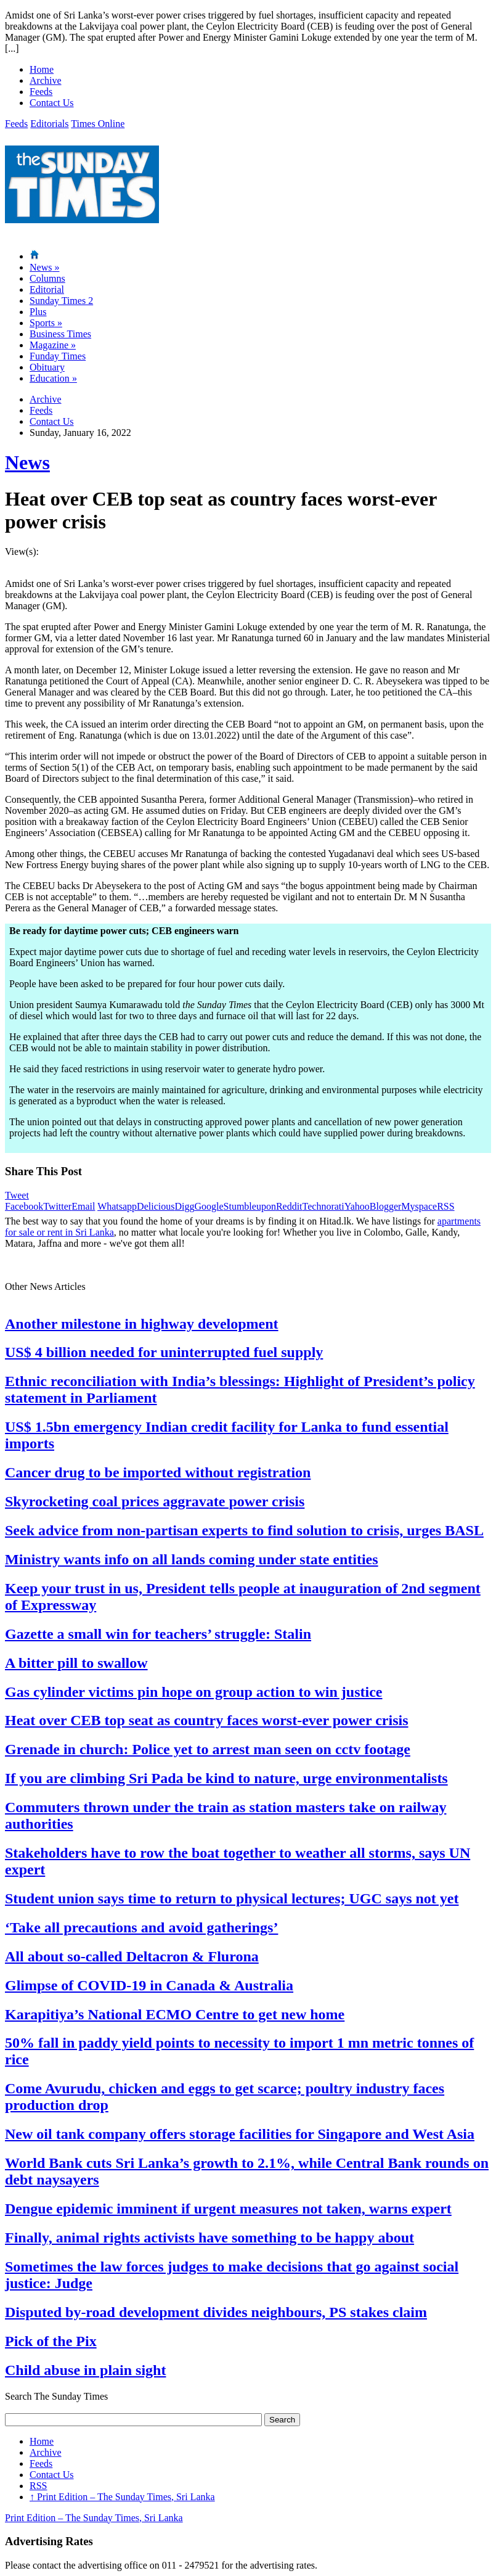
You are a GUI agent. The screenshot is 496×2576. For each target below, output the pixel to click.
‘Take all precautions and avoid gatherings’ (141, 1927)
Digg (184, 1206)
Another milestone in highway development (141, 1324)
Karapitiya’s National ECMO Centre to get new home (174, 2014)
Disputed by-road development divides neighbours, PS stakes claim (216, 2312)
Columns (47, 278)
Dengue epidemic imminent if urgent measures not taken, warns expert (228, 2209)
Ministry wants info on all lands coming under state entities (191, 1559)
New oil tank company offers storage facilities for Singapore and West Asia (239, 2134)
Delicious (155, 1206)
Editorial (47, 289)
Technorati (323, 1206)
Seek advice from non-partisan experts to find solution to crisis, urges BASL (244, 1530)
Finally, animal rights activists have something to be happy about (209, 2237)
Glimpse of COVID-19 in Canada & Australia (149, 1985)
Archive (46, 80)
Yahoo (357, 1206)
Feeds (41, 91)
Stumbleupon (250, 1206)
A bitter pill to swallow (76, 1663)
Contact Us (52, 102)
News (44, 267)
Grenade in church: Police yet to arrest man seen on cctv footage (207, 1749)
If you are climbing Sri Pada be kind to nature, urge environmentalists (226, 1778)
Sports (46, 323)
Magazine (53, 345)
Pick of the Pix (51, 2341)
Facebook (24, 1206)
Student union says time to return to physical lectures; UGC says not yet (231, 1898)
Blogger (386, 1206)
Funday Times (58, 356)
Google (208, 1206)
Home (42, 69)
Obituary (47, 367)
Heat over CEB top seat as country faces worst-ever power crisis (207, 1720)
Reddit (289, 1206)
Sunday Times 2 (61, 300)
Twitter (57, 1206)
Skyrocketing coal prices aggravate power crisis (154, 1501)
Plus (38, 311)
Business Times (60, 334)
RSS (445, 1206)
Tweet (17, 1195)
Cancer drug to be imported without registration (158, 1472)
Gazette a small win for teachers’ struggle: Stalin (158, 1634)
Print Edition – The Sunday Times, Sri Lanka (122, 2497)
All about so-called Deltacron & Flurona (132, 1956)
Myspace (419, 1206)
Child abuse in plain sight (85, 2370)
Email (83, 1206)
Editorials (49, 123)
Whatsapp (117, 1206)
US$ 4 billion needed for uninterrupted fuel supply (164, 1352)
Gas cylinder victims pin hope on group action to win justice (194, 1692)
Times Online (97, 123)
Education (53, 378)
